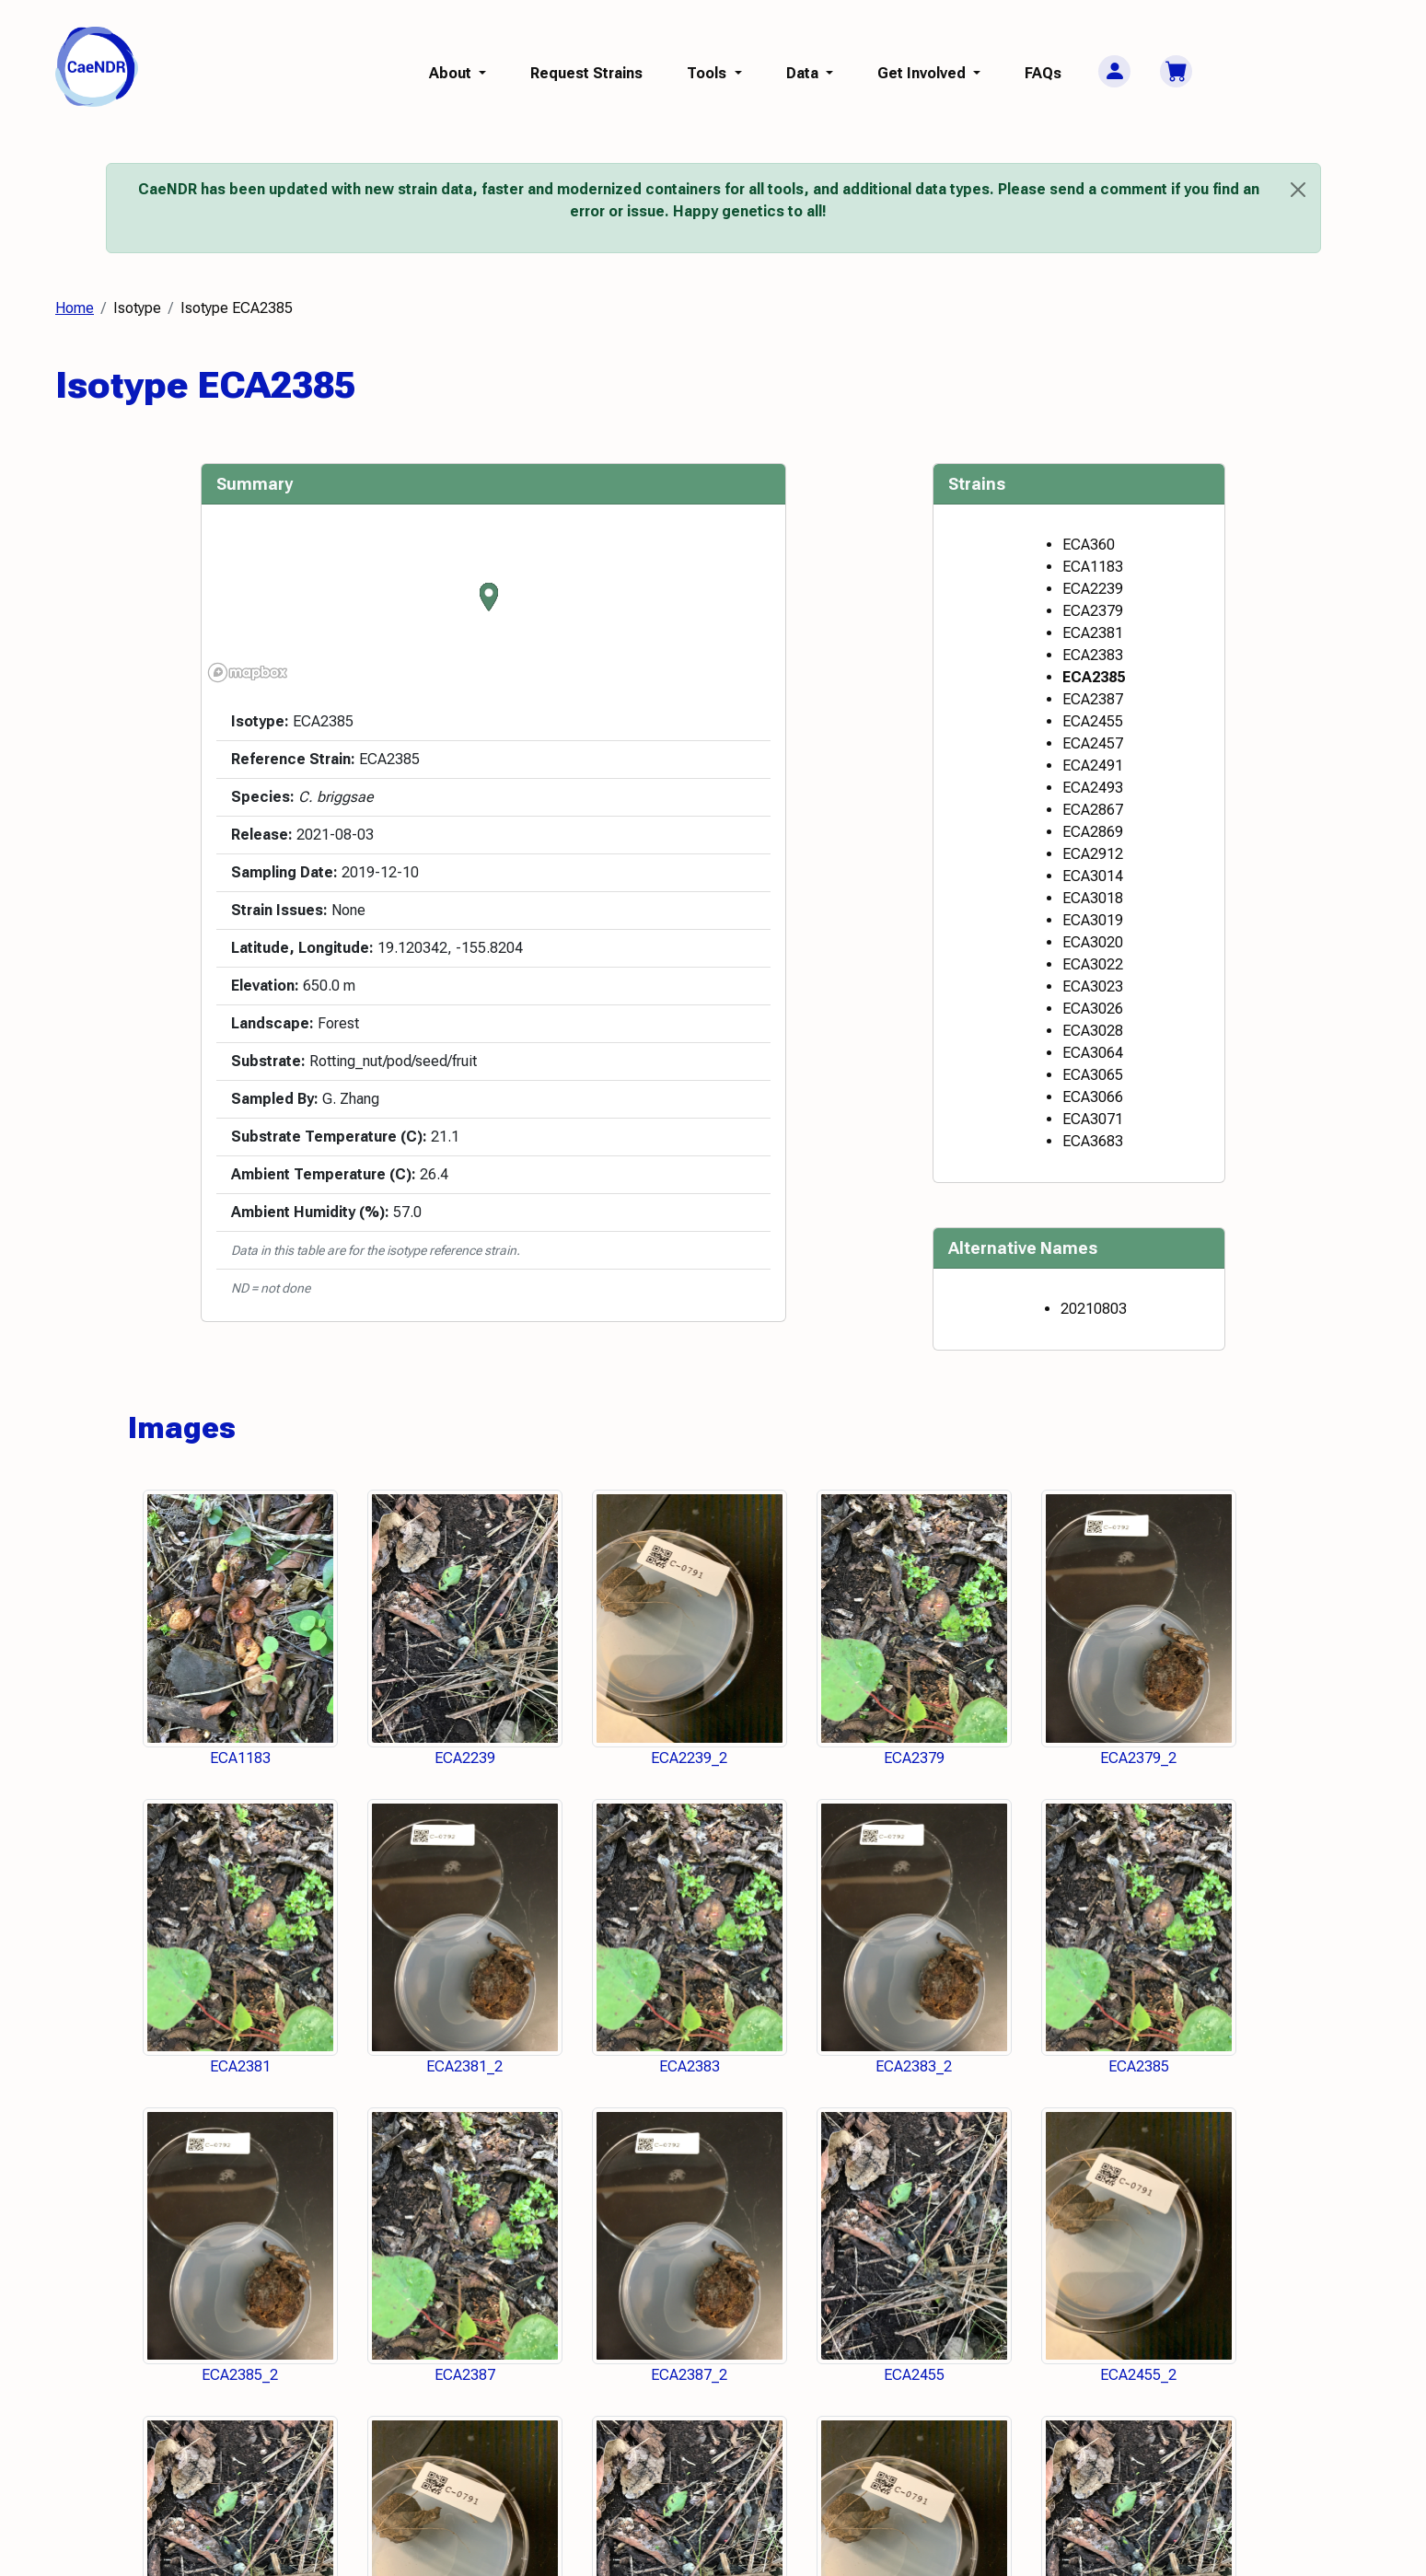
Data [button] (804, 73)
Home (74, 308)
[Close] (1298, 189)
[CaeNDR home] (96, 65)
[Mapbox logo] (247, 672)
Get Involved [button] (923, 73)
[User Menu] (1114, 71)
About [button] (452, 73)
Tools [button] (708, 73)
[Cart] (1176, 71)
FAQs (1043, 73)
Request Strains (586, 73)
